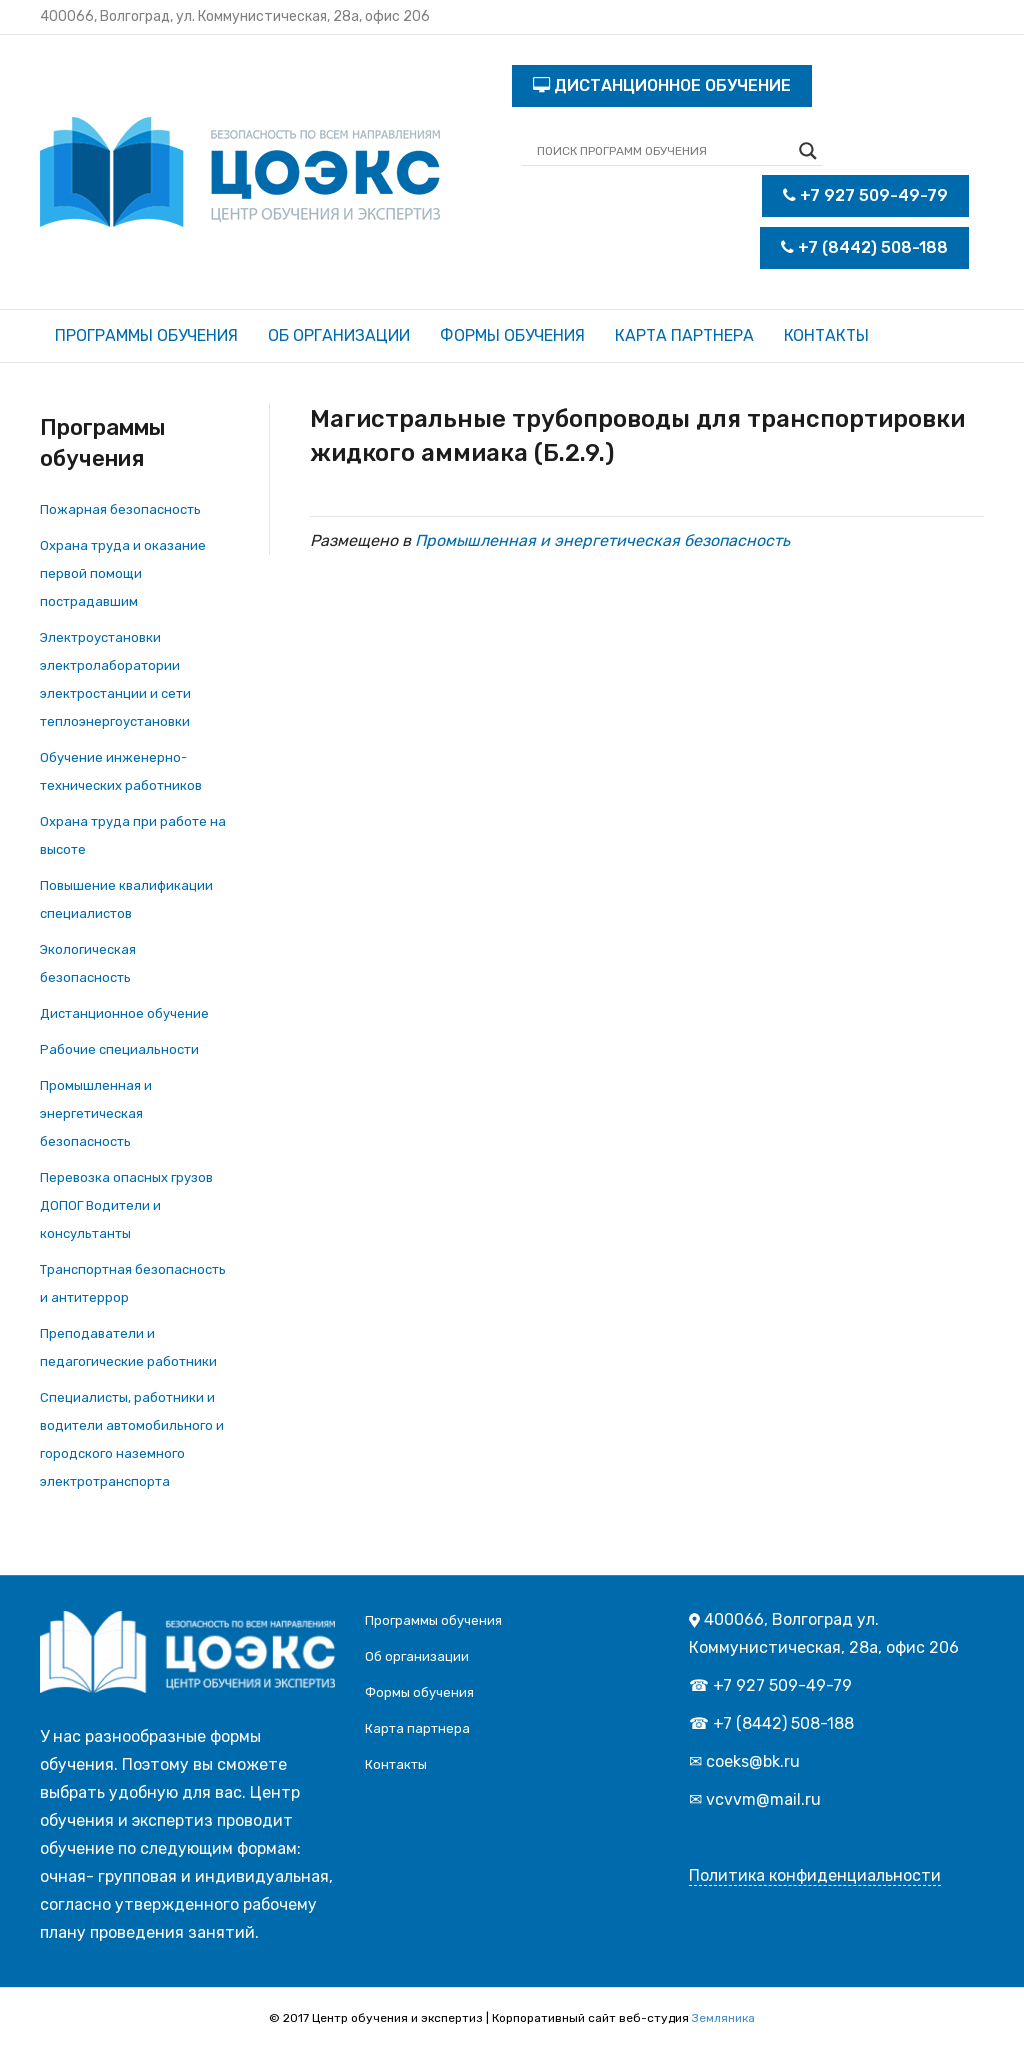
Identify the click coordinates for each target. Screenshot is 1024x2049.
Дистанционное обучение (124, 1013)
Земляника (723, 2018)
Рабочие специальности (119, 1049)
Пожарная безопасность (120, 509)
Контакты (826, 335)
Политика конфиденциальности (815, 1875)
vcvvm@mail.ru (763, 1799)
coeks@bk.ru (753, 1761)
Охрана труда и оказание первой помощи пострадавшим (123, 573)
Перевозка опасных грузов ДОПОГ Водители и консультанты (126, 1205)
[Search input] (663, 151)
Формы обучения (512, 335)
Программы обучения (146, 335)
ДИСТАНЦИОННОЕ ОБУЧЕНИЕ (662, 85)
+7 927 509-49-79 (865, 195)
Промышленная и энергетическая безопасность (96, 1113)
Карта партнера (684, 335)
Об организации (339, 335)
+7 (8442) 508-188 (864, 247)
